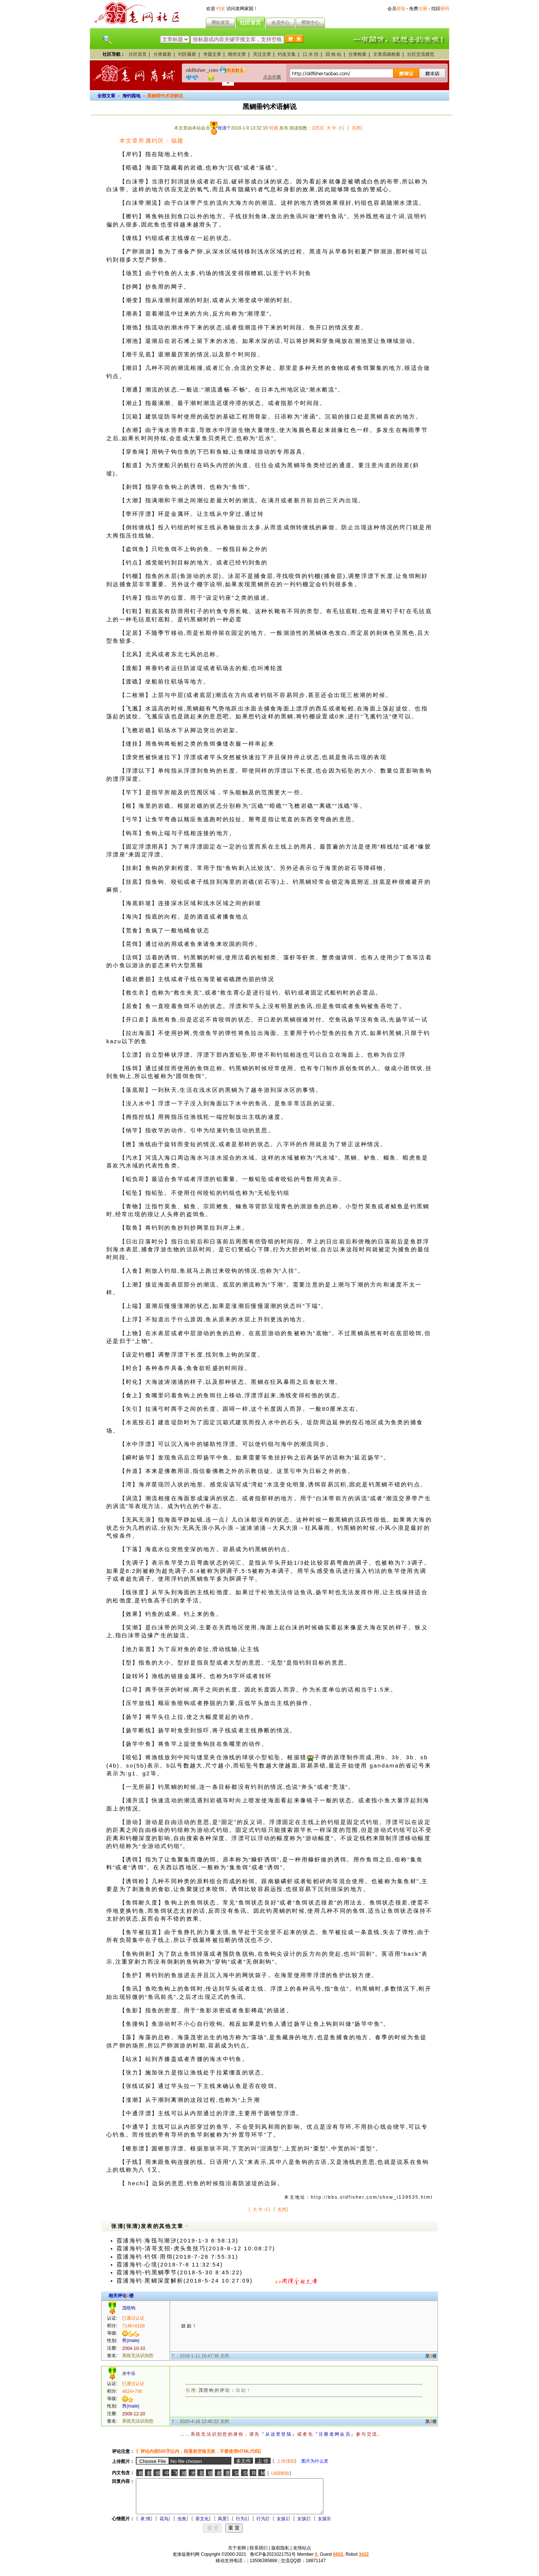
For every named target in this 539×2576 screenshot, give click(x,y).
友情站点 (302, 2554)
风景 (216, 2525)
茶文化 (196, 2525)
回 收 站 (334, 54)
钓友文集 (287, 54)
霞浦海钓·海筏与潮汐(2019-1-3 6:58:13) (177, 2241)
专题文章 (212, 54)
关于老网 (237, 2554)
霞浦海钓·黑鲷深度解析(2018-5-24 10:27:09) (184, 2281)
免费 (418, 8)
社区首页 (250, 22)
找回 (440, 8)
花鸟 (157, 2525)
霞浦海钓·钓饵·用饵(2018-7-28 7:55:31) (177, 2257)
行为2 (256, 2525)
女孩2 (297, 2525)
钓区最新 (187, 54)
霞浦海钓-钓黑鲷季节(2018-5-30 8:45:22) (179, 2272)
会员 (396, 8)
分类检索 (357, 54)
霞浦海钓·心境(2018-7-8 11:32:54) (169, 2265)
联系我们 (259, 2554)
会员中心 (280, 22)
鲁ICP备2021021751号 (273, 2561)
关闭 (355, 127)
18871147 (316, 2567)
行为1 (235, 2525)
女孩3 (317, 2525)
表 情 (139, 2525)
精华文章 (237, 54)
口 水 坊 (311, 54)
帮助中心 (310, 22)
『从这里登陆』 (278, 2434)
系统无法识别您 (137, 2355)
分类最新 (162, 54)
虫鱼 (175, 2525)
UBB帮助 (274, 2473)
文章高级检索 (386, 54)
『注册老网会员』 (334, 2434)
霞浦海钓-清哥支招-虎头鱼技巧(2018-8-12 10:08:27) (195, 2248)
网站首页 (220, 22)
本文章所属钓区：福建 (151, 141)
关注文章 (262, 54)
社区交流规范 (420, 54)
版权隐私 (280, 2554)
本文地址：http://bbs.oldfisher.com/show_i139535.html (358, 2197)
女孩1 (276, 2525)
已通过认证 (133, 2318)
